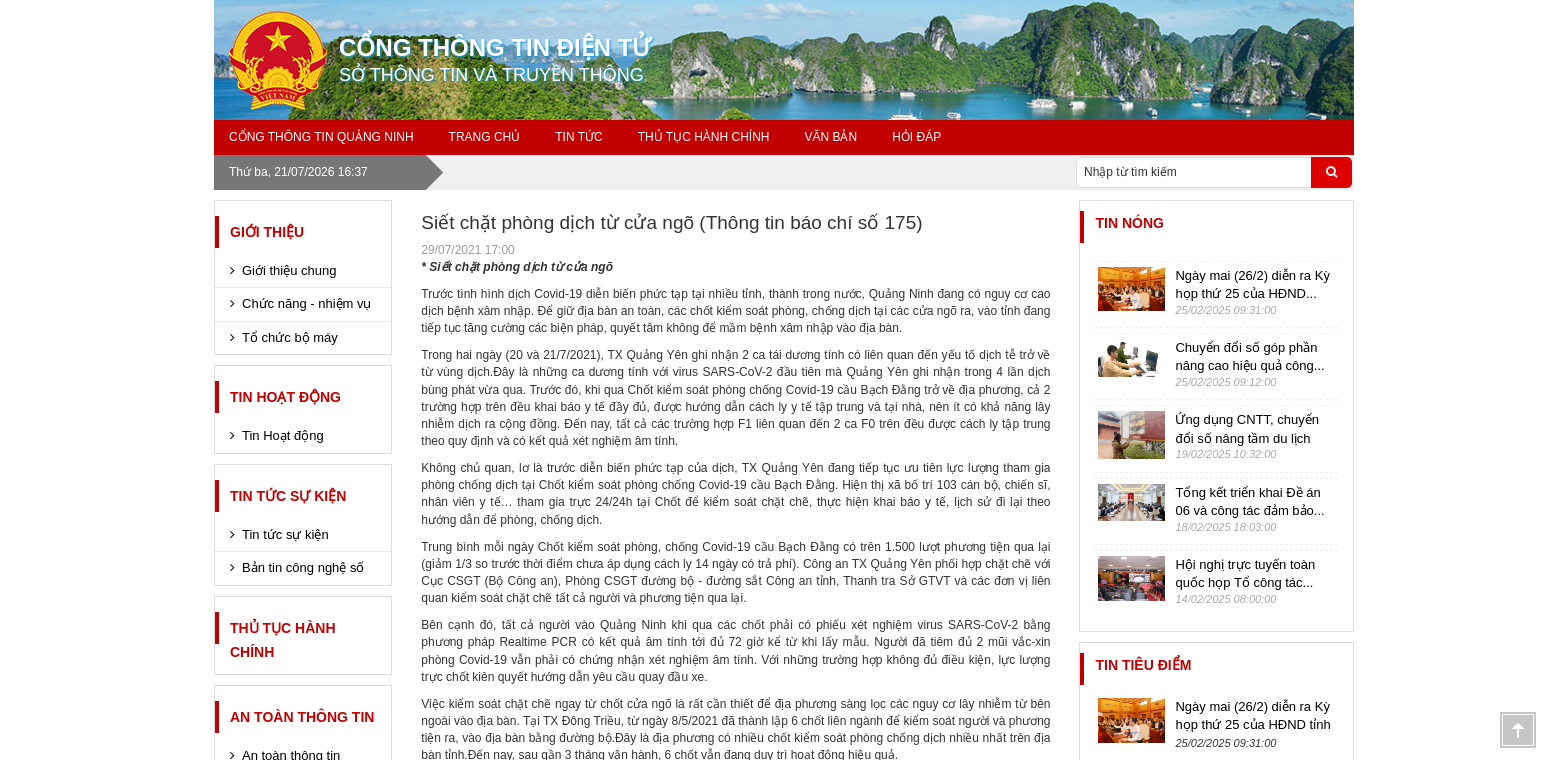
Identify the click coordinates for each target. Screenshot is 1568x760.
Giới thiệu (267, 232)
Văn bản (830, 137)
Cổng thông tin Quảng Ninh (321, 137)
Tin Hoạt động (285, 397)
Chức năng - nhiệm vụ (307, 303)
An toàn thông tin (302, 717)
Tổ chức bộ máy (290, 337)
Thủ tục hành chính (704, 137)
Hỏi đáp (916, 137)
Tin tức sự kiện (288, 496)
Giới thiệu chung (289, 270)
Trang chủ (485, 137)
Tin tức (578, 137)
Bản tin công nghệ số (303, 567)
